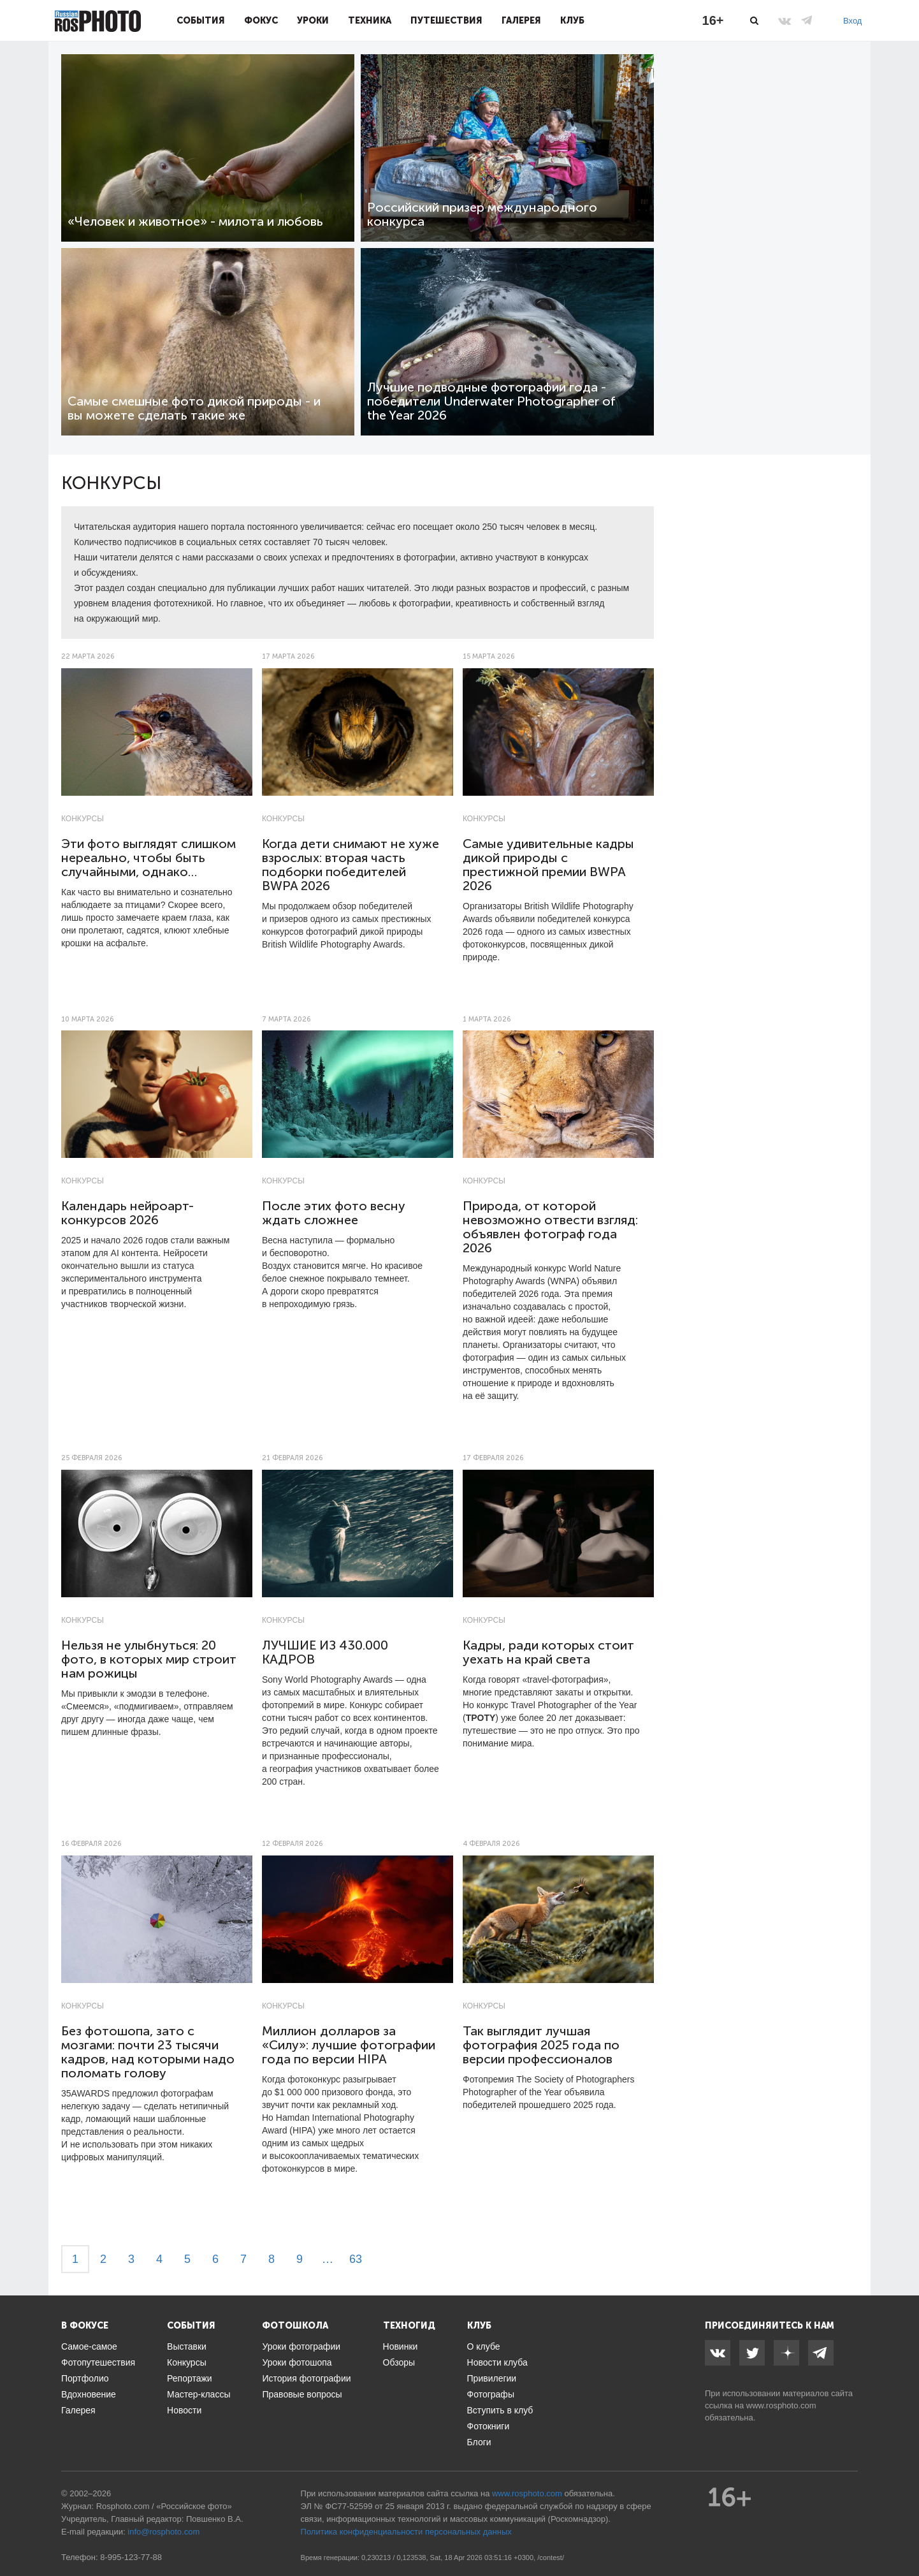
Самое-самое (89, 2346)
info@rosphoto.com (163, 2531)
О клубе (483, 2346)
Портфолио (85, 2378)
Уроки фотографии (301, 2346)
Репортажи (189, 2378)
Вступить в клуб (500, 2410)
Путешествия (446, 20)
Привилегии (492, 2378)
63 (355, 2259)
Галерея (521, 20)
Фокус (261, 20)
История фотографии (306, 2378)
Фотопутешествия (98, 2362)
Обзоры (399, 2362)
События (201, 20)
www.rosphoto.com (781, 2405)
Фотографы (490, 2394)
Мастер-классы (198, 2394)
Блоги (479, 2442)
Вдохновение (88, 2394)
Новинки (400, 2346)
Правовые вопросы (302, 2394)
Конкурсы (82, 818)
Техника (369, 20)
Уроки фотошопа (296, 2362)
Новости (184, 2410)
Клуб (572, 20)
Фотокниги (488, 2426)
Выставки (186, 2346)
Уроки (313, 20)
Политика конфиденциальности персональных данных (406, 2531)
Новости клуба (497, 2362)
